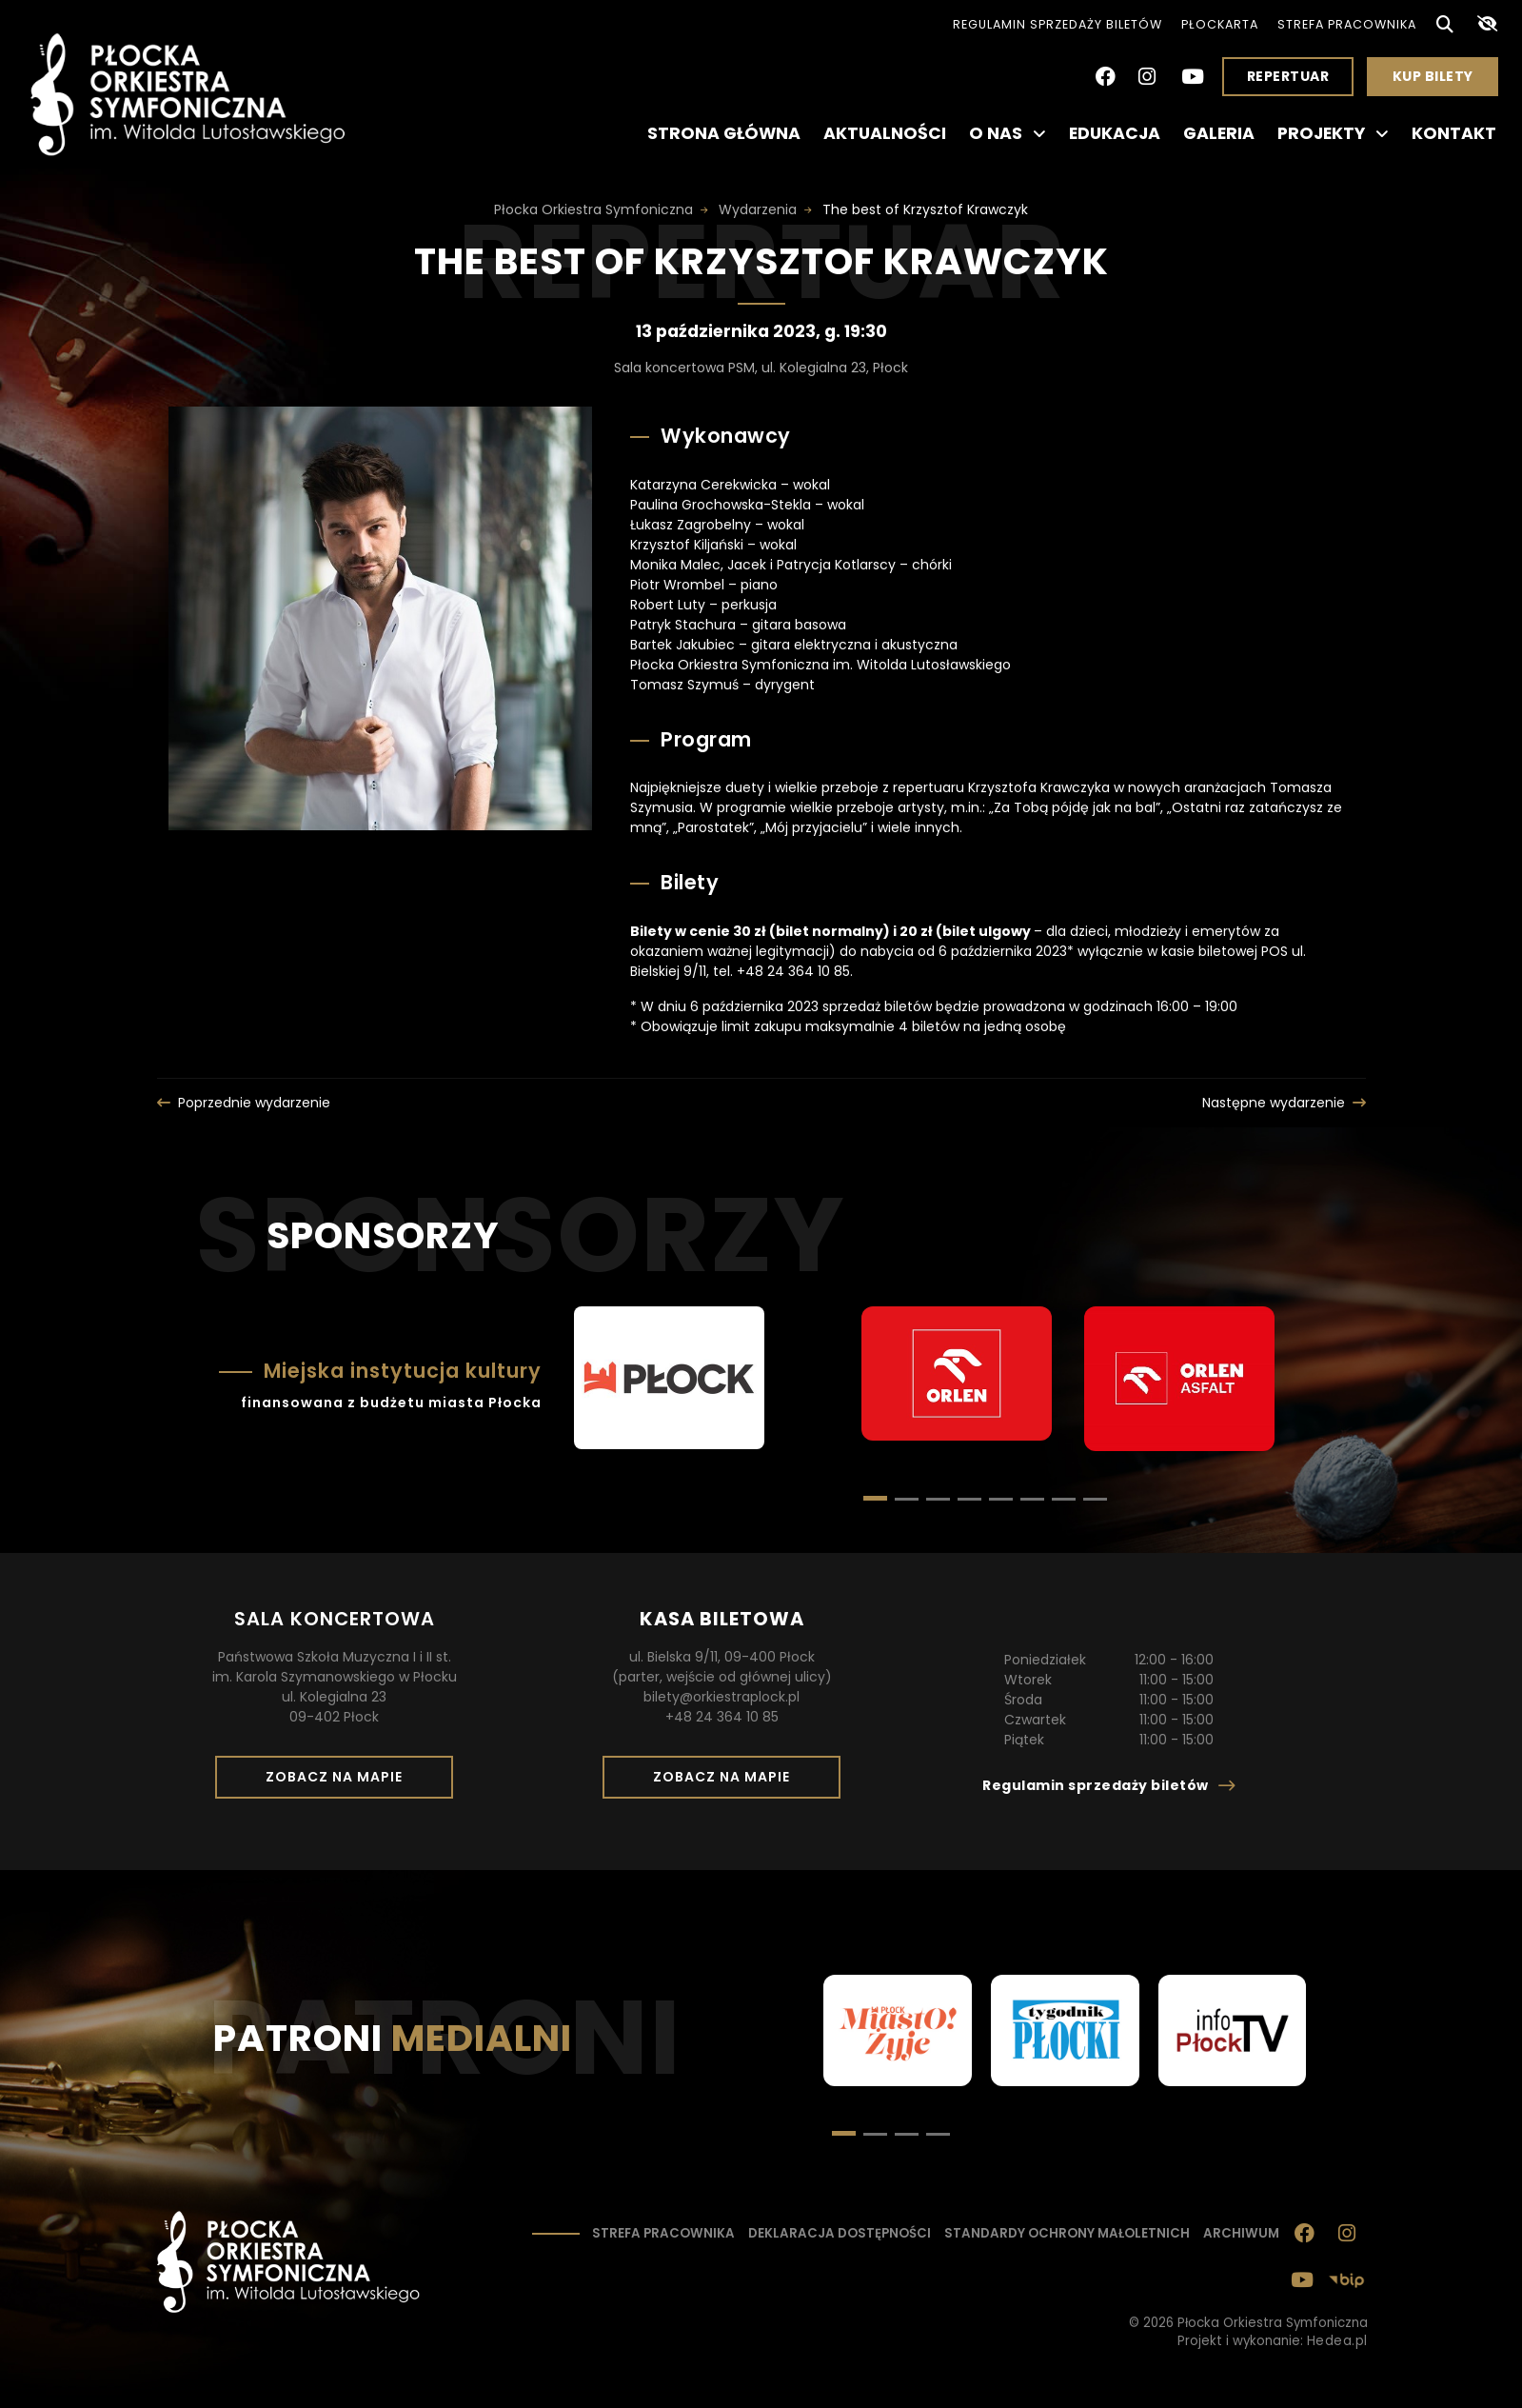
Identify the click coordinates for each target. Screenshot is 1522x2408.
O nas (1007, 133)
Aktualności (884, 133)
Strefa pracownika (1346, 24)
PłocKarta (1219, 24)
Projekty (1333, 133)
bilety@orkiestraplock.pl (721, 1696)
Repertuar (1288, 76)
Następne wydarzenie (1273, 1102)
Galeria (1219, 133)
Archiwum (1241, 2233)
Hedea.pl (1337, 2341)
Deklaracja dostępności (839, 2233)
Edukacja (1114, 133)
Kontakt (1454, 133)
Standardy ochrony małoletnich (1067, 2233)
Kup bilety (1440, 81)
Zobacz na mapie (341, 1782)
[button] (907, 1499)
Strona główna (724, 133)
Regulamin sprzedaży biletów (1057, 24)
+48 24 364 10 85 (722, 1716)
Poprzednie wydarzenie (254, 1102)
